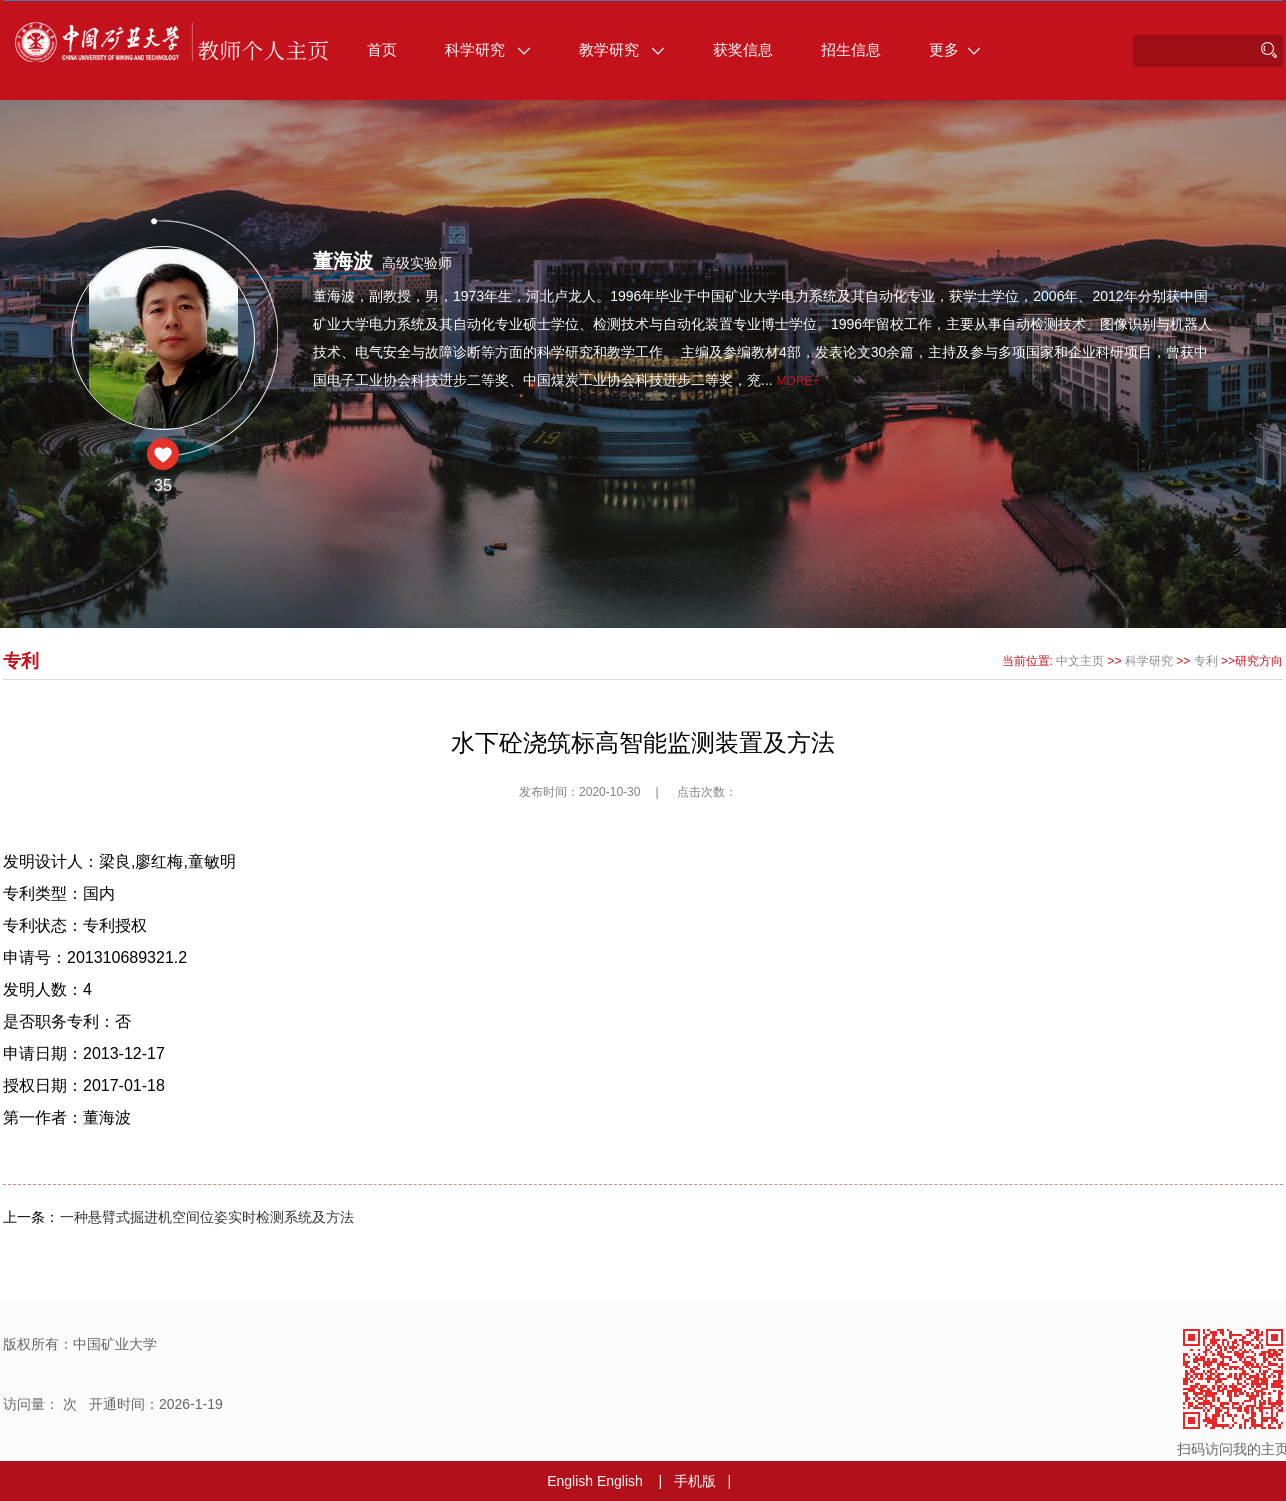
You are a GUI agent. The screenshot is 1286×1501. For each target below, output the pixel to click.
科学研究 (488, 49)
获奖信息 (743, 49)
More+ (798, 381)
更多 (955, 49)
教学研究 (622, 49)
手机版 (695, 1481)
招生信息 (851, 49)
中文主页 (1080, 661)
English (570, 1481)
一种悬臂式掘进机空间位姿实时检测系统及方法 (207, 1217)
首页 (382, 49)
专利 (1206, 661)
